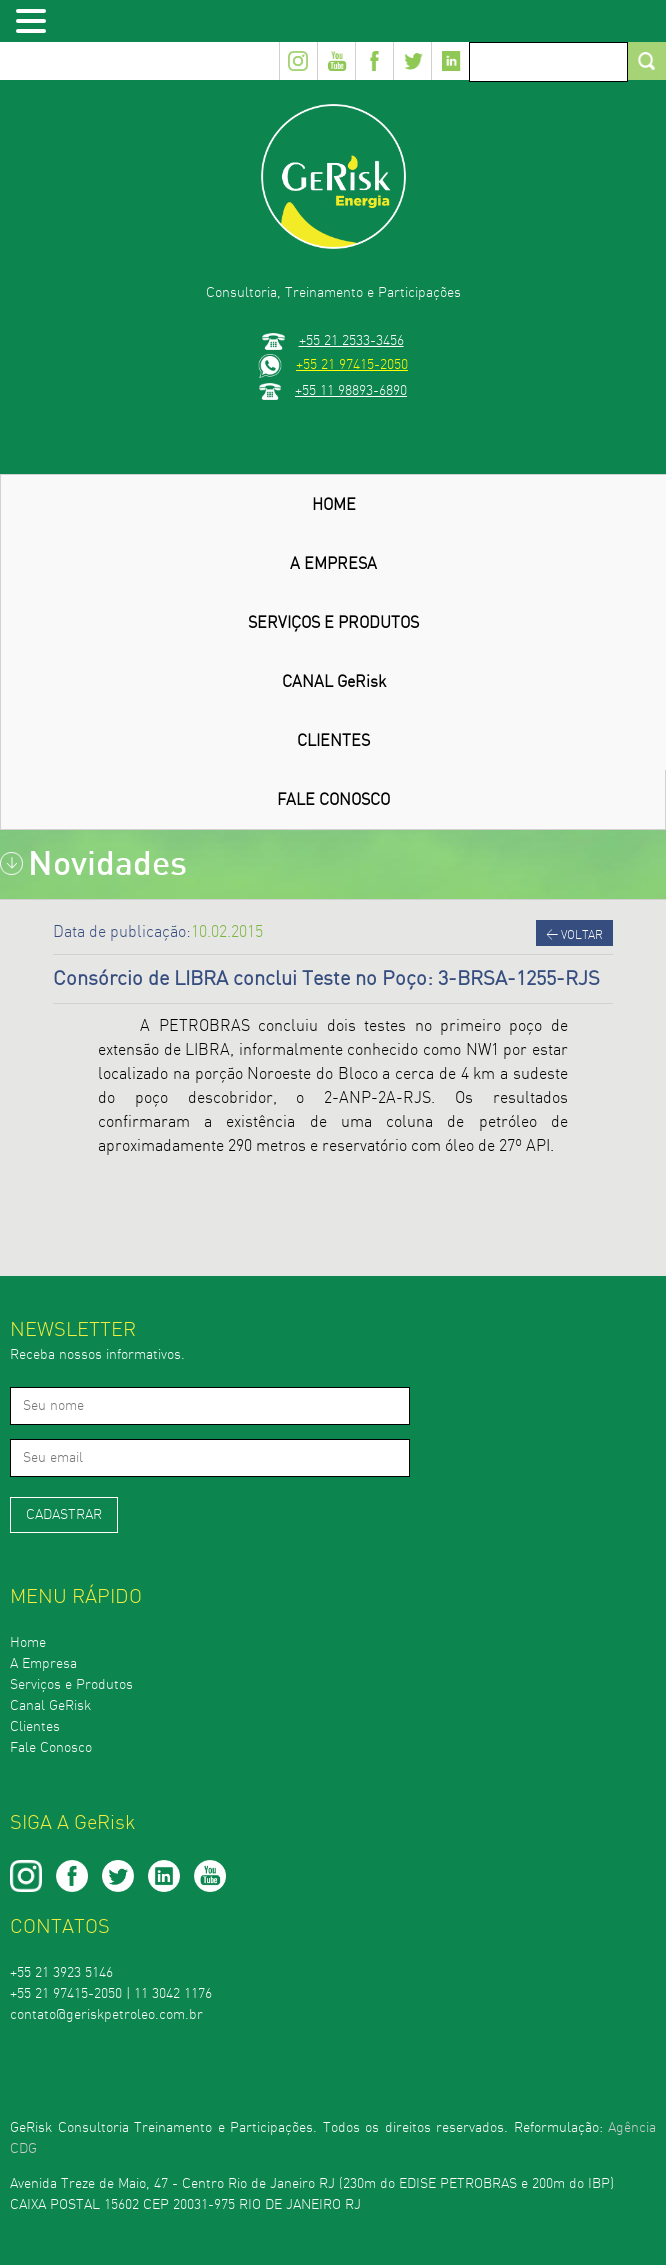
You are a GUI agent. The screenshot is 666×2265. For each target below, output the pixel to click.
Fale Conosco (51, 1748)
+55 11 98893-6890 (351, 390)
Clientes (35, 1727)
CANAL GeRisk (334, 682)
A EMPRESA (333, 564)
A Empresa (43, 1664)
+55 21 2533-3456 (351, 340)
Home (28, 1643)
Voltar (574, 934)
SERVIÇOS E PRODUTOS (333, 623)
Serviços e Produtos (71, 1685)
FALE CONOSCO (333, 800)
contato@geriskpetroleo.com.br (106, 2015)
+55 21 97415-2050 (352, 364)
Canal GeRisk (50, 1706)
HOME (334, 505)
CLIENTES (333, 741)
